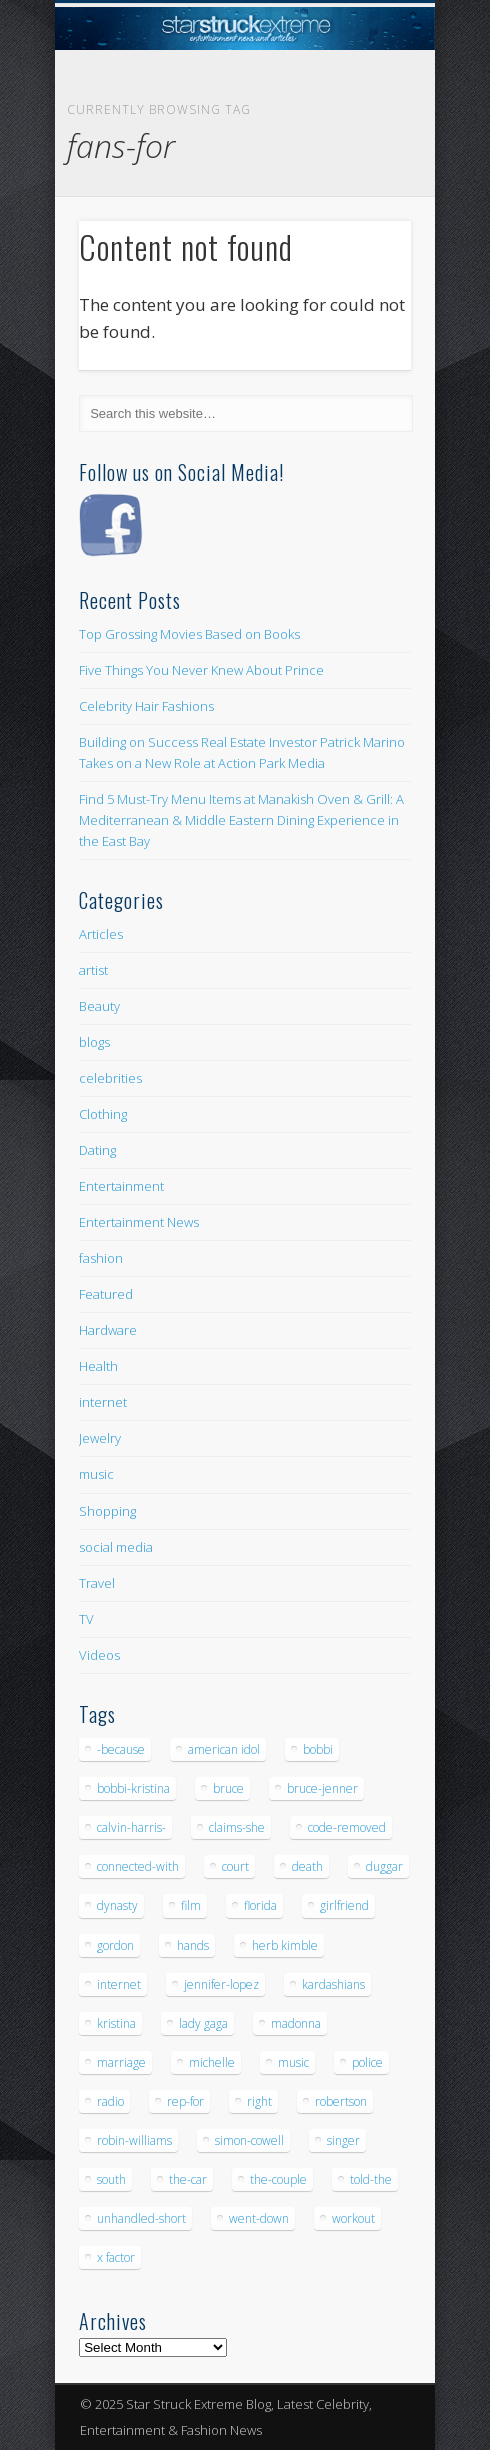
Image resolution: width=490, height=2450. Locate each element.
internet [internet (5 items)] (119, 1984)
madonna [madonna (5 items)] (296, 2023)
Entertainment (121, 1186)
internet (103, 1402)
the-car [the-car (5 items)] (188, 2179)
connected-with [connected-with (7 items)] (138, 1866)
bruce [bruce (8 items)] (228, 1788)
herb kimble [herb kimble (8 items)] (285, 1945)
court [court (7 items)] (235, 1866)
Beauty (99, 1006)
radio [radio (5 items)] (110, 2101)
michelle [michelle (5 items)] (212, 2062)
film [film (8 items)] (191, 1905)
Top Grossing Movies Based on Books (189, 634)
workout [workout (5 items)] (353, 2218)
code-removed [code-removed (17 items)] (347, 1827)
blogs (94, 1042)
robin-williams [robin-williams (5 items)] (134, 2140)
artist (93, 970)
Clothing (103, 1114)
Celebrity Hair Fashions (146, 706)
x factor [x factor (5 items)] (116, 2257)
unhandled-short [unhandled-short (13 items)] (141, 2218)
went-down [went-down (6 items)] (259, 2218)
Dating (97, 1150)
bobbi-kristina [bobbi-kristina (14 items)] (133, 1788)
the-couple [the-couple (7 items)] (278, 2179)
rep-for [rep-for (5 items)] (185, 2101)
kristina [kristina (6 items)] (116, 2023)
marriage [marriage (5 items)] (121, 2062)
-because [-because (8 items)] (121, 1749)
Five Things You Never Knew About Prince (201, 670)
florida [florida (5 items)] (260, 1905)
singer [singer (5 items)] (343, 2140)
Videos (99, 1655)
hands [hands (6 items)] (193, 1945)
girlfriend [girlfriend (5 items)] (344, 1905)
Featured (106, 1294)
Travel (97, 1583)
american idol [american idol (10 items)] (224, 1749)
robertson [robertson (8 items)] (341, 2101)
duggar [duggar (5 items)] (384, 1866)
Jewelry (100, 1438)
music (96, 1474)
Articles (101, 934)
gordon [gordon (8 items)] (115, 1945)
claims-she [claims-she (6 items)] (237, 1827)
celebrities (110, 1078)
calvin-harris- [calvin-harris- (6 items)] (131, 1827)
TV (86, 1619)
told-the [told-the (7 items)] (371, 2179)
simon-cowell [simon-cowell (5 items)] (249, 2140)
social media (116, 1547)
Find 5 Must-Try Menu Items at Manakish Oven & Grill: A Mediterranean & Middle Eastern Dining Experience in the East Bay (241, 820)
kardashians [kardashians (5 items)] (333, 1984)
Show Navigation (362, 179)
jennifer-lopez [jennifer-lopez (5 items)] (221, 1984)
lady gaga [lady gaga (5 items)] (203, 2023)
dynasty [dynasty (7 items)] (117, 1905)
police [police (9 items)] (367, 2062)
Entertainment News (139, 1222)
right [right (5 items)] (259, 2101)
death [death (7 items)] (307, 1866)
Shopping (107, 1511)
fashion (101, 1258)
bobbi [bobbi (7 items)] (318, 1749)
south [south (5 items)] (111, 2179)
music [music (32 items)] (293, 2062)
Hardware (108, 1330)
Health (98, 1366)
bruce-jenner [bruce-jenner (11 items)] (322, 1788)
